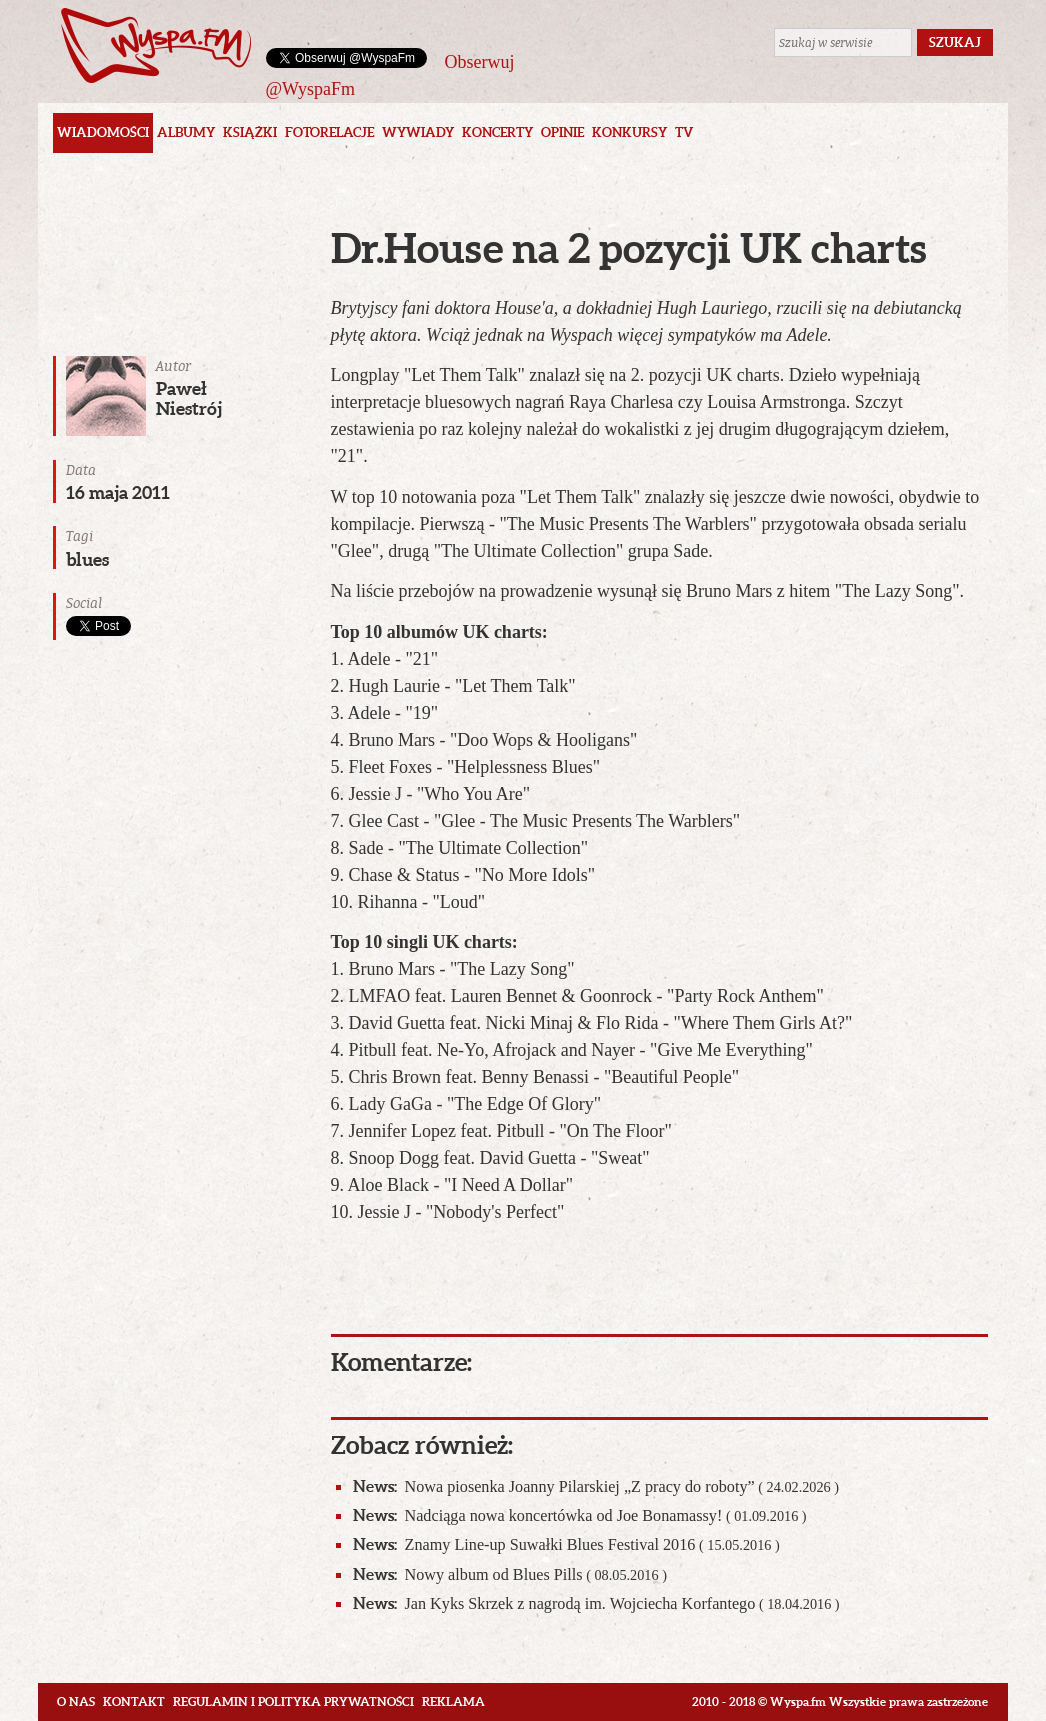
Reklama (453, 1701)
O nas (76, 1701)
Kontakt (134, 1701)
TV (684, 132)
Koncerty (497, 132)
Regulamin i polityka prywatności (293, 1701)
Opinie (562, 132)
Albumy (186, 132)
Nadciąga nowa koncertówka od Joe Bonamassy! (580, 1515)
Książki (250, 132)
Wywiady (418, 132)
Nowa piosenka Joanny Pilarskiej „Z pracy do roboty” (596, 1486)
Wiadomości (103, 132)
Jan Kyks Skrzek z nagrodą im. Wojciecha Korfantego (596, 1603)
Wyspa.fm (156, 45)
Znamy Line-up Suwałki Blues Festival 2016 (566, 1544)
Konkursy (629, 132)
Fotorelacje (329, 132)
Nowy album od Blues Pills (510, 1574)
